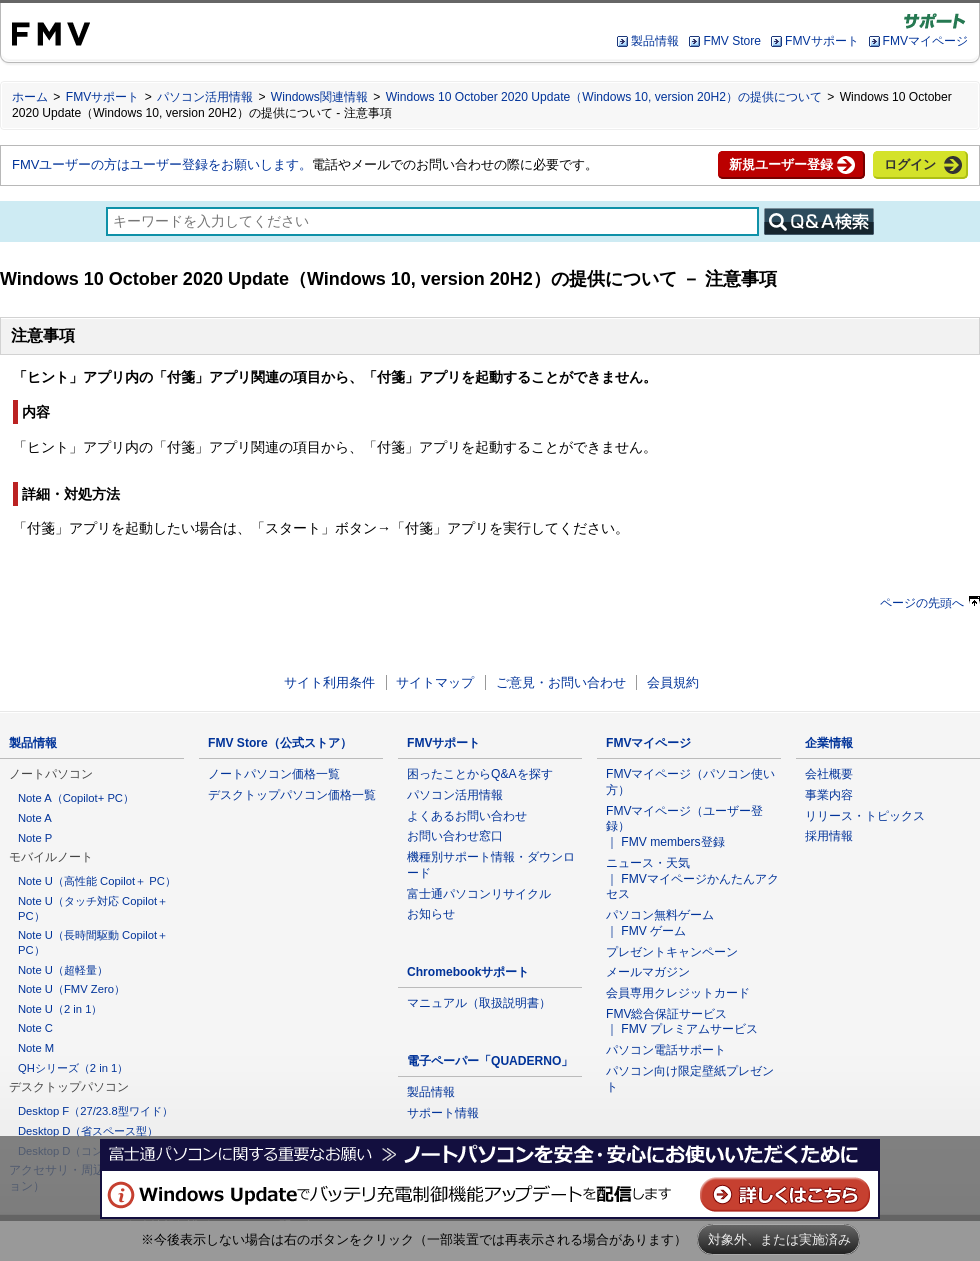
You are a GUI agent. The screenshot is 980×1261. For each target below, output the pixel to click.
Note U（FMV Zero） (71, 989)
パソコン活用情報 (205, 97)
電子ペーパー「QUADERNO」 (490, 1061)
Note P (35, 838)
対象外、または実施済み (779, 1239)
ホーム (30, 97)
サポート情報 (443, 1113)
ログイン (910, 164)
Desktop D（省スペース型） (88, 1131)
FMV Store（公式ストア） (280, 743)
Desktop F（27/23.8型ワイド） (95, 1111)
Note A (35, 818)
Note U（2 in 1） (60, 1009)
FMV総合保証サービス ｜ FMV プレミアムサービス (682, 1022)
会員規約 (673, 682)
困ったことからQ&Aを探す (480, 774)
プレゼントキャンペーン (672, 952)
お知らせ (431, 914)
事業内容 (829, 795)
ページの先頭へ (930, 603)
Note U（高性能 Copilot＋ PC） (97, 881)
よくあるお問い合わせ (467, 816)
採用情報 (829, 836)
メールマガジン (648, 972)
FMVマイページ (925, 41)
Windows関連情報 (319, 97)
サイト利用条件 (329, 682)
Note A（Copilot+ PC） (76, 798)
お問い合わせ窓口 (455, 836)
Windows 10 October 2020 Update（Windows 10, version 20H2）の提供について (604, 97)
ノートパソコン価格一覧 (274, 774)
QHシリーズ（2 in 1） (73, 1068)
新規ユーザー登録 (781, 164)
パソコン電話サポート (666, 1050)
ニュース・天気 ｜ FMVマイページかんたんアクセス (692, 878)
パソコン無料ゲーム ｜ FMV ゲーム (660, 923)
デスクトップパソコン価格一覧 (292, 795)
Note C (35, 1028)
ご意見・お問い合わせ (561, 682)
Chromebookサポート (468, 972)
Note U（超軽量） (63, 970)
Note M (36, 1048)
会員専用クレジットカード (678, 993)
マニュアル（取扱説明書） (479, 1003)
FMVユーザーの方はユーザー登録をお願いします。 (162, 164)
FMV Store (732, 41)
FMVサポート (821, 41)
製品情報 (655, 41)
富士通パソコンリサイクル (479, 894)
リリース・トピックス (865, 816)
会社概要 (829, 774)
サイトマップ (435, 682)
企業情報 (829, 743)
